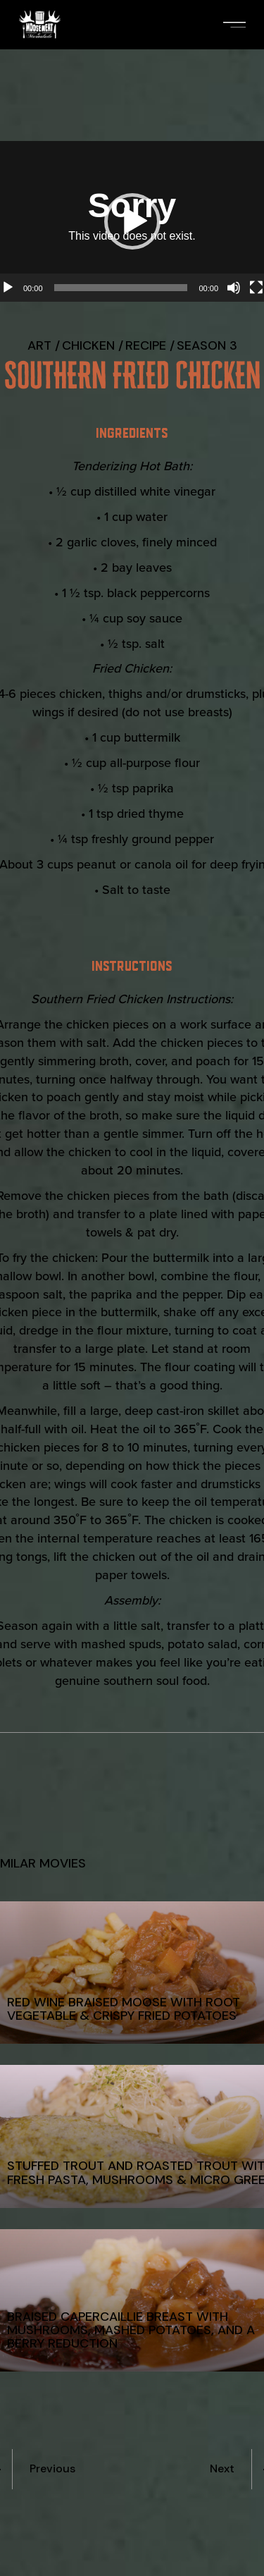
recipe (145, 345)
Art (39, 345)
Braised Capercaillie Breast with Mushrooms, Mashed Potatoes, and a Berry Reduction (131, 2330)
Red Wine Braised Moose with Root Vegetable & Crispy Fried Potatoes (123, 2009)
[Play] (8, 288)
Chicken (88, 345)
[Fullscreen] (256, 288)
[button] (132, 221)
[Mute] (234, 288)
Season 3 (207, 345)
